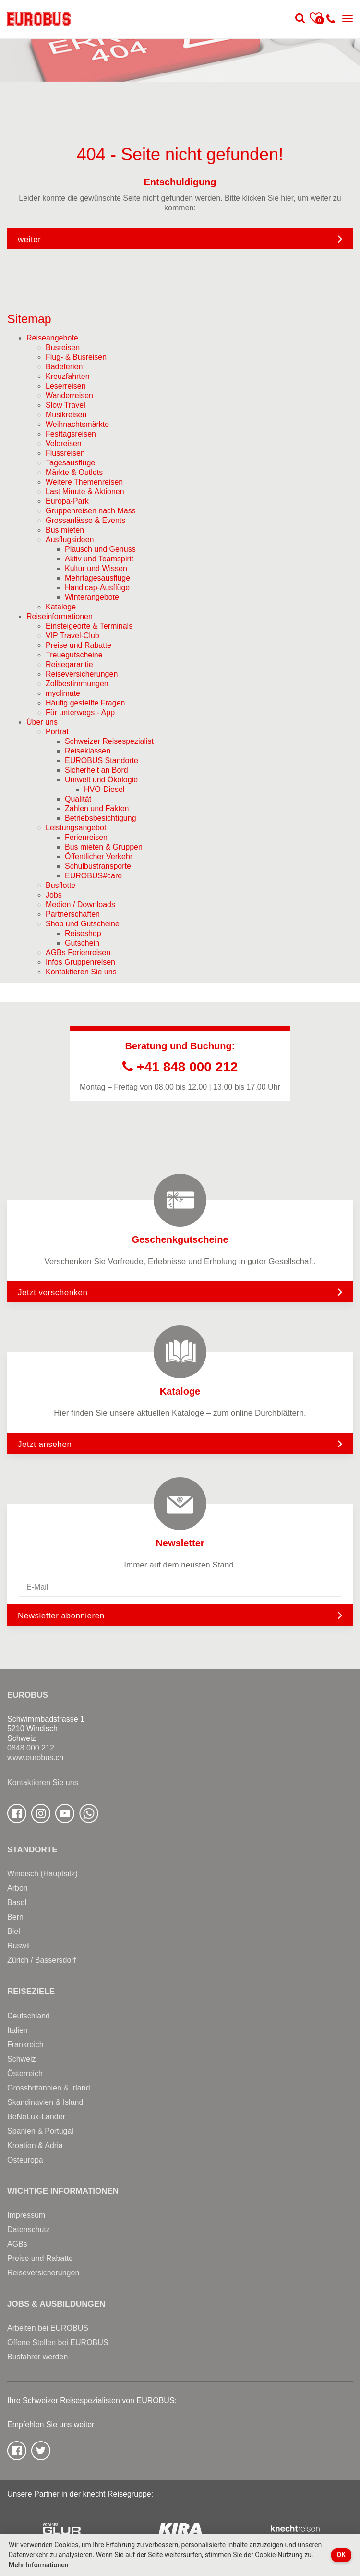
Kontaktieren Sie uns (42, 1782)
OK (341, 2555)
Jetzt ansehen (180, 1443)
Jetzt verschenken (180, 1292)
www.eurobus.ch (35, 1757)
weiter (29, 239)
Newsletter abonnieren (61, 1615)
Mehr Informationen (39, 2565)
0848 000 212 (30, 1748)
